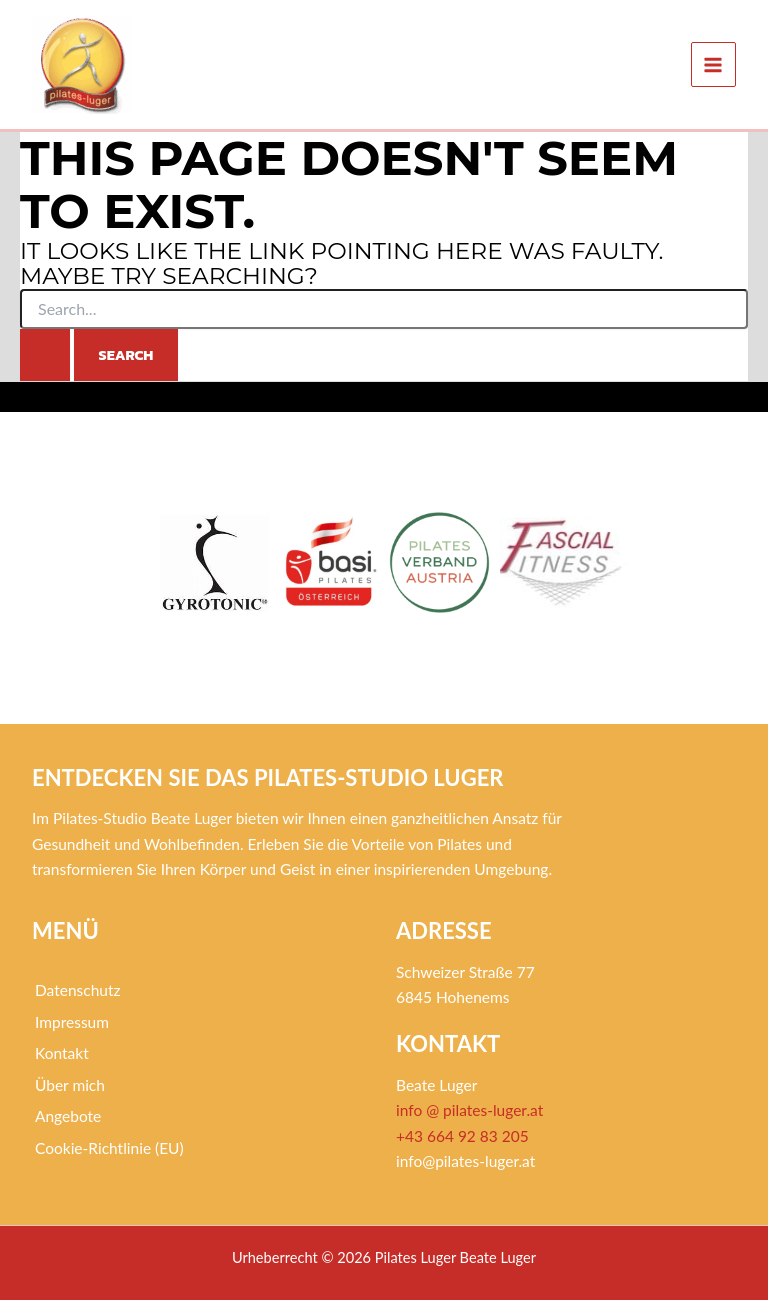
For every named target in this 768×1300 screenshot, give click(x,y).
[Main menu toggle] (713, 64)
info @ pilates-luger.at (469, 1110)
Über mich (70, 1085)
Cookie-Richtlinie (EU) (109, 1148)
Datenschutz (78, 990)
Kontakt (62, 1053)
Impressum (72, 1022)
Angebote (68, 1116)
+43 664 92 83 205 (462, 1136)
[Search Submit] (45, 355)
